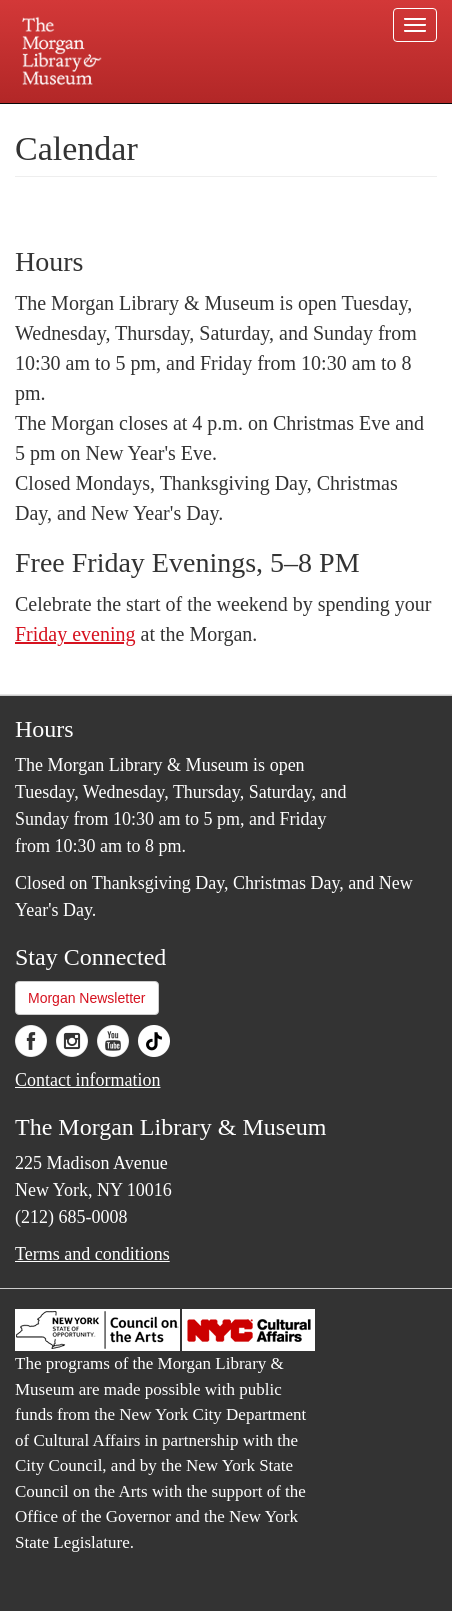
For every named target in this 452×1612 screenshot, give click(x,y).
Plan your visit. (59, 117)
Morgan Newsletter (87, 998)
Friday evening (75, 634)
